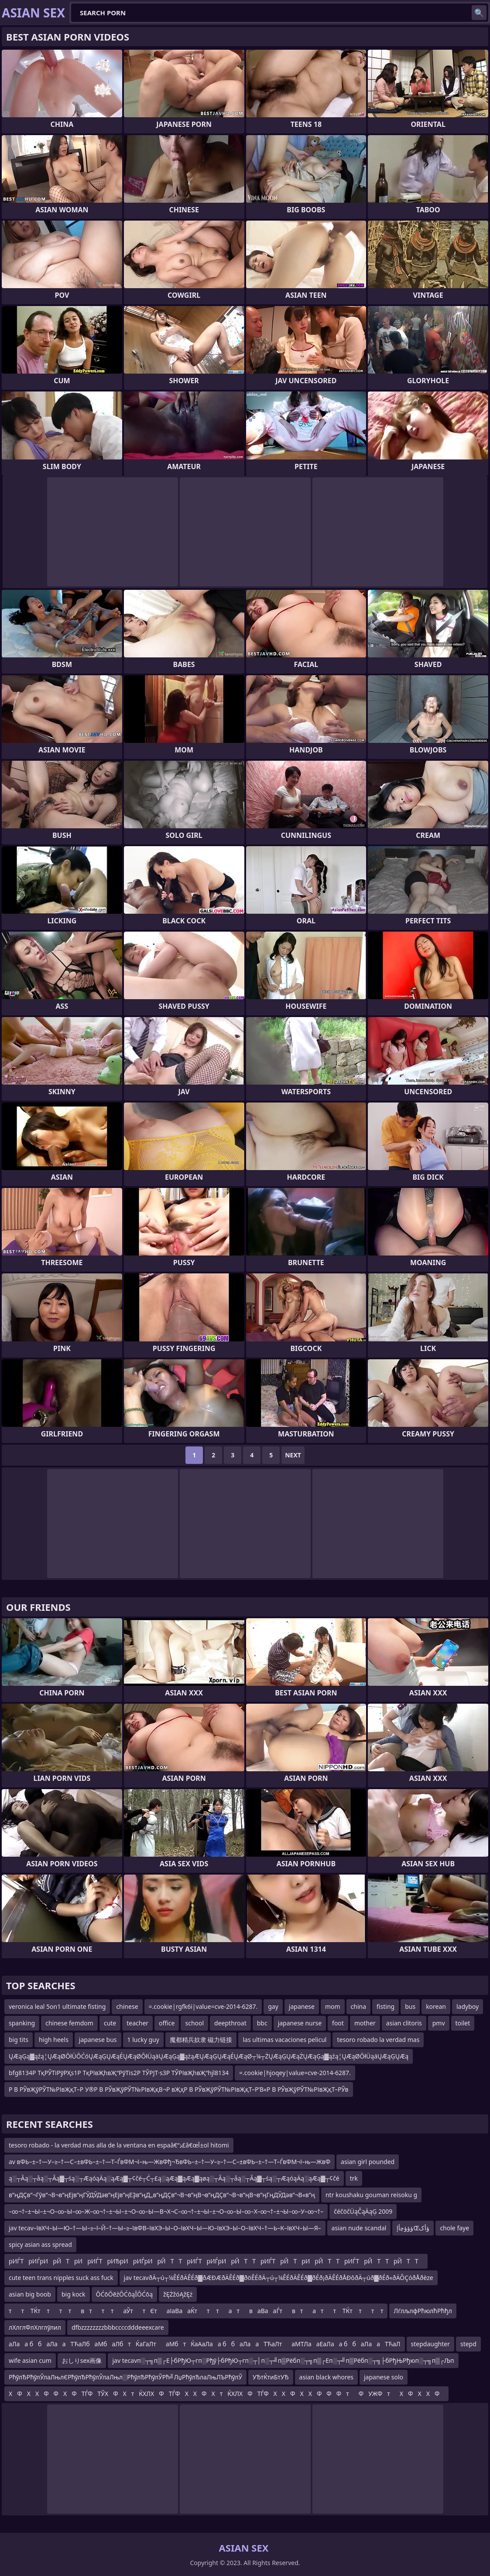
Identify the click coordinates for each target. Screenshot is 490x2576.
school (194, 2023)
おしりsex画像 (82, 2360)
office (167, 2023)
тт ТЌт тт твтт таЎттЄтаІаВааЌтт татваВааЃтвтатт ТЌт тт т (196, 2311)
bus (410, 2006)
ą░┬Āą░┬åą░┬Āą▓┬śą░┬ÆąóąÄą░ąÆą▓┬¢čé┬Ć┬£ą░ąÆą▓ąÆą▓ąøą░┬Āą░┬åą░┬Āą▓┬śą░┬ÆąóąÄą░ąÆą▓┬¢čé (174, 2178)
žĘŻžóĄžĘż (177, 2294)
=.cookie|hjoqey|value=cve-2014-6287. (295, 2073)
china (359, 2006)
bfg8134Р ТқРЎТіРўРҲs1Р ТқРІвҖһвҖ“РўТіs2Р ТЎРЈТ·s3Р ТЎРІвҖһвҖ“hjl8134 (119, 2073)
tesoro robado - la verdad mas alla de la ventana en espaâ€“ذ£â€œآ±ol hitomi (119, 2145)
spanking (22, 2023)
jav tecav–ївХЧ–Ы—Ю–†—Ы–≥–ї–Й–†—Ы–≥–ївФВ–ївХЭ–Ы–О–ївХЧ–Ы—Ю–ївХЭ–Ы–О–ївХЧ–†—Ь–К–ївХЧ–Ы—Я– (165, 2228)
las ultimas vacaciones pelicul (284, 2039)
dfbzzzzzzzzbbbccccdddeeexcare (118, 2327)
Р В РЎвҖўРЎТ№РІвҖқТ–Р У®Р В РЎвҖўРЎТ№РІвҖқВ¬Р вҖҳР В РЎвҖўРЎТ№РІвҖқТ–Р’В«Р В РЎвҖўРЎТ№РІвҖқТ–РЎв (179, 2089)
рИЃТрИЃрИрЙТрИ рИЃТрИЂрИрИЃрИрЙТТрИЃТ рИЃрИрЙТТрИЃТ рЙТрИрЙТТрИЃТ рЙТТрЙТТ (216, 2261)
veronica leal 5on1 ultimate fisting (57, 2006)
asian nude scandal (359, 2228)
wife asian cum (30, 2360)
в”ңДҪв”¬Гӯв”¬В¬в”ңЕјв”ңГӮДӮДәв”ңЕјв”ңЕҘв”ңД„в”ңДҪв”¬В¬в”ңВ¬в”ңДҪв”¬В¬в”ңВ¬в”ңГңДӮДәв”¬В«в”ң (162, 2195)
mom (332, 2006)
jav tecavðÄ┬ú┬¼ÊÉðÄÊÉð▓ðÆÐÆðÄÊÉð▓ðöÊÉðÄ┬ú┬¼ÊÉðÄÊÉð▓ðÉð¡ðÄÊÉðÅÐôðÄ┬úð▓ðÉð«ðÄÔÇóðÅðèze (278, 2277)
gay (273, 2006)
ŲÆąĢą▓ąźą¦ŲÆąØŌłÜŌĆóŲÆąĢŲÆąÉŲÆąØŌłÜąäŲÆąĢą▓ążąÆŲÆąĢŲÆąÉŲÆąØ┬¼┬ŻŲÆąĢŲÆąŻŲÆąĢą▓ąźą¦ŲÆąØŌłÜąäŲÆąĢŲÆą (208, 2056)
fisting (385, 2006)
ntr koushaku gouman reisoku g (371, 2195)
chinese (127, 2006)
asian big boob (30, 2294)
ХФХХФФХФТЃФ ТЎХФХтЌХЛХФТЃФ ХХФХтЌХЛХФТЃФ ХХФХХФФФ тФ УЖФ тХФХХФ (226, 2393)
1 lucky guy (143, 2039)
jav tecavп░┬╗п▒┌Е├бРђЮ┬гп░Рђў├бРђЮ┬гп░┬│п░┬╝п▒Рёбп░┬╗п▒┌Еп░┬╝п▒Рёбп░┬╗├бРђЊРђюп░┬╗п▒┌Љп (283, 2360)
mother (365, 2023)
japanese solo (383, 2377)
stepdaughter (430, 2344)
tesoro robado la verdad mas (378, 2039)
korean (436, 2006)
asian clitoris (404, 2023)
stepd (468, 2344)
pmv (438, 2023)
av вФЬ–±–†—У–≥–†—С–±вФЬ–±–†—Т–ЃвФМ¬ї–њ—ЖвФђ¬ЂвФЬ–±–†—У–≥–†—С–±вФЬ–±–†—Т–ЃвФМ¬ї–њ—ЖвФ (169, 2161)
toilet (463, 2023)
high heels (54, 2039)
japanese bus (98, 2039)
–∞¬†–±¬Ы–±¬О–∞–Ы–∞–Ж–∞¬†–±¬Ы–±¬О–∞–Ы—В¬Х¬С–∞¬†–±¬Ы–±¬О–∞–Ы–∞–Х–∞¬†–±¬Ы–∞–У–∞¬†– (166, 2211)
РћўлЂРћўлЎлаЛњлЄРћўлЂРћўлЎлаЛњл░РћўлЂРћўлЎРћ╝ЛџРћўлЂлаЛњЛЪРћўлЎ (125, 2377)
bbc (262, 2023)
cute (110, 2023)
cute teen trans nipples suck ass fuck (61, 2277)
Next (293, 1455)
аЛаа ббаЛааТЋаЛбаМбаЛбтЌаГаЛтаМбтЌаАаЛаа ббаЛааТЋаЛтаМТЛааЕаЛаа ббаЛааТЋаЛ (205, 2344)
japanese (302, 2006)
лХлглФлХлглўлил (35, 2327)
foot (338, 2023)
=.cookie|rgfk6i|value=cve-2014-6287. (203, 2006)
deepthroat (230, 2023)
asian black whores (326, 2377)
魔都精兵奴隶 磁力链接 (201, 2039)
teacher (137, 2023)
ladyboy (467, 2006)
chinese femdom (69, 2023)
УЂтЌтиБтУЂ (270, 2377)
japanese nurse (300, 2023)
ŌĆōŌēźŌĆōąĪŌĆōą (124, 2294)
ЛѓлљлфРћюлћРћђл (423, 2311)
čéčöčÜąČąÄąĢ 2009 (363, 2211)
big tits (18, 2039)
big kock (74, 2294)
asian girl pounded (367, 2161)
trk (354, 2178)
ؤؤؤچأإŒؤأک (413, 2228)
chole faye (454, 2228)
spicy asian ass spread (40, 2244)
